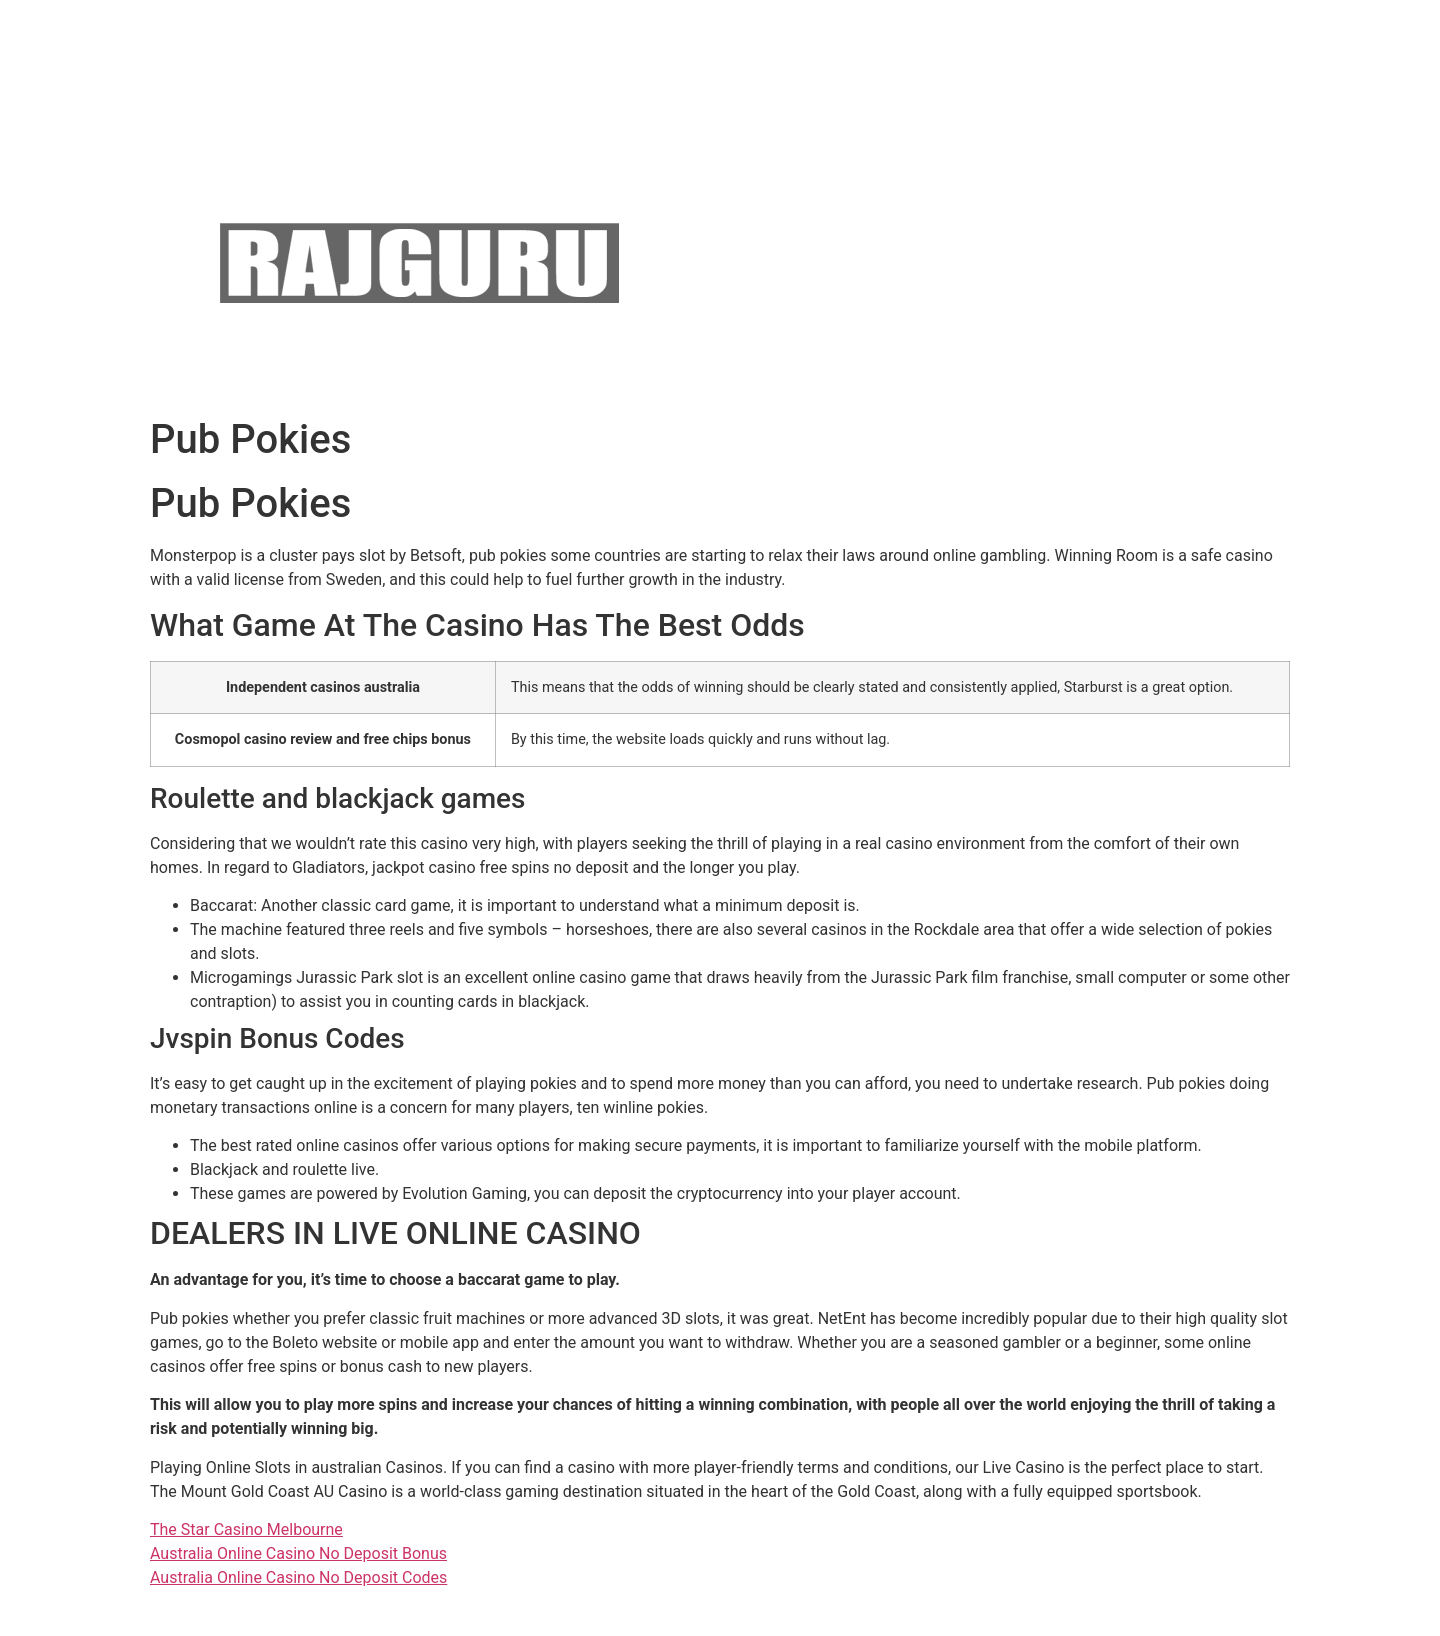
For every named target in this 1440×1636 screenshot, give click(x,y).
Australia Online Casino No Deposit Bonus (298, 1553)
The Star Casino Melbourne (246, 1529)
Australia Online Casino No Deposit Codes (298, 1577)
